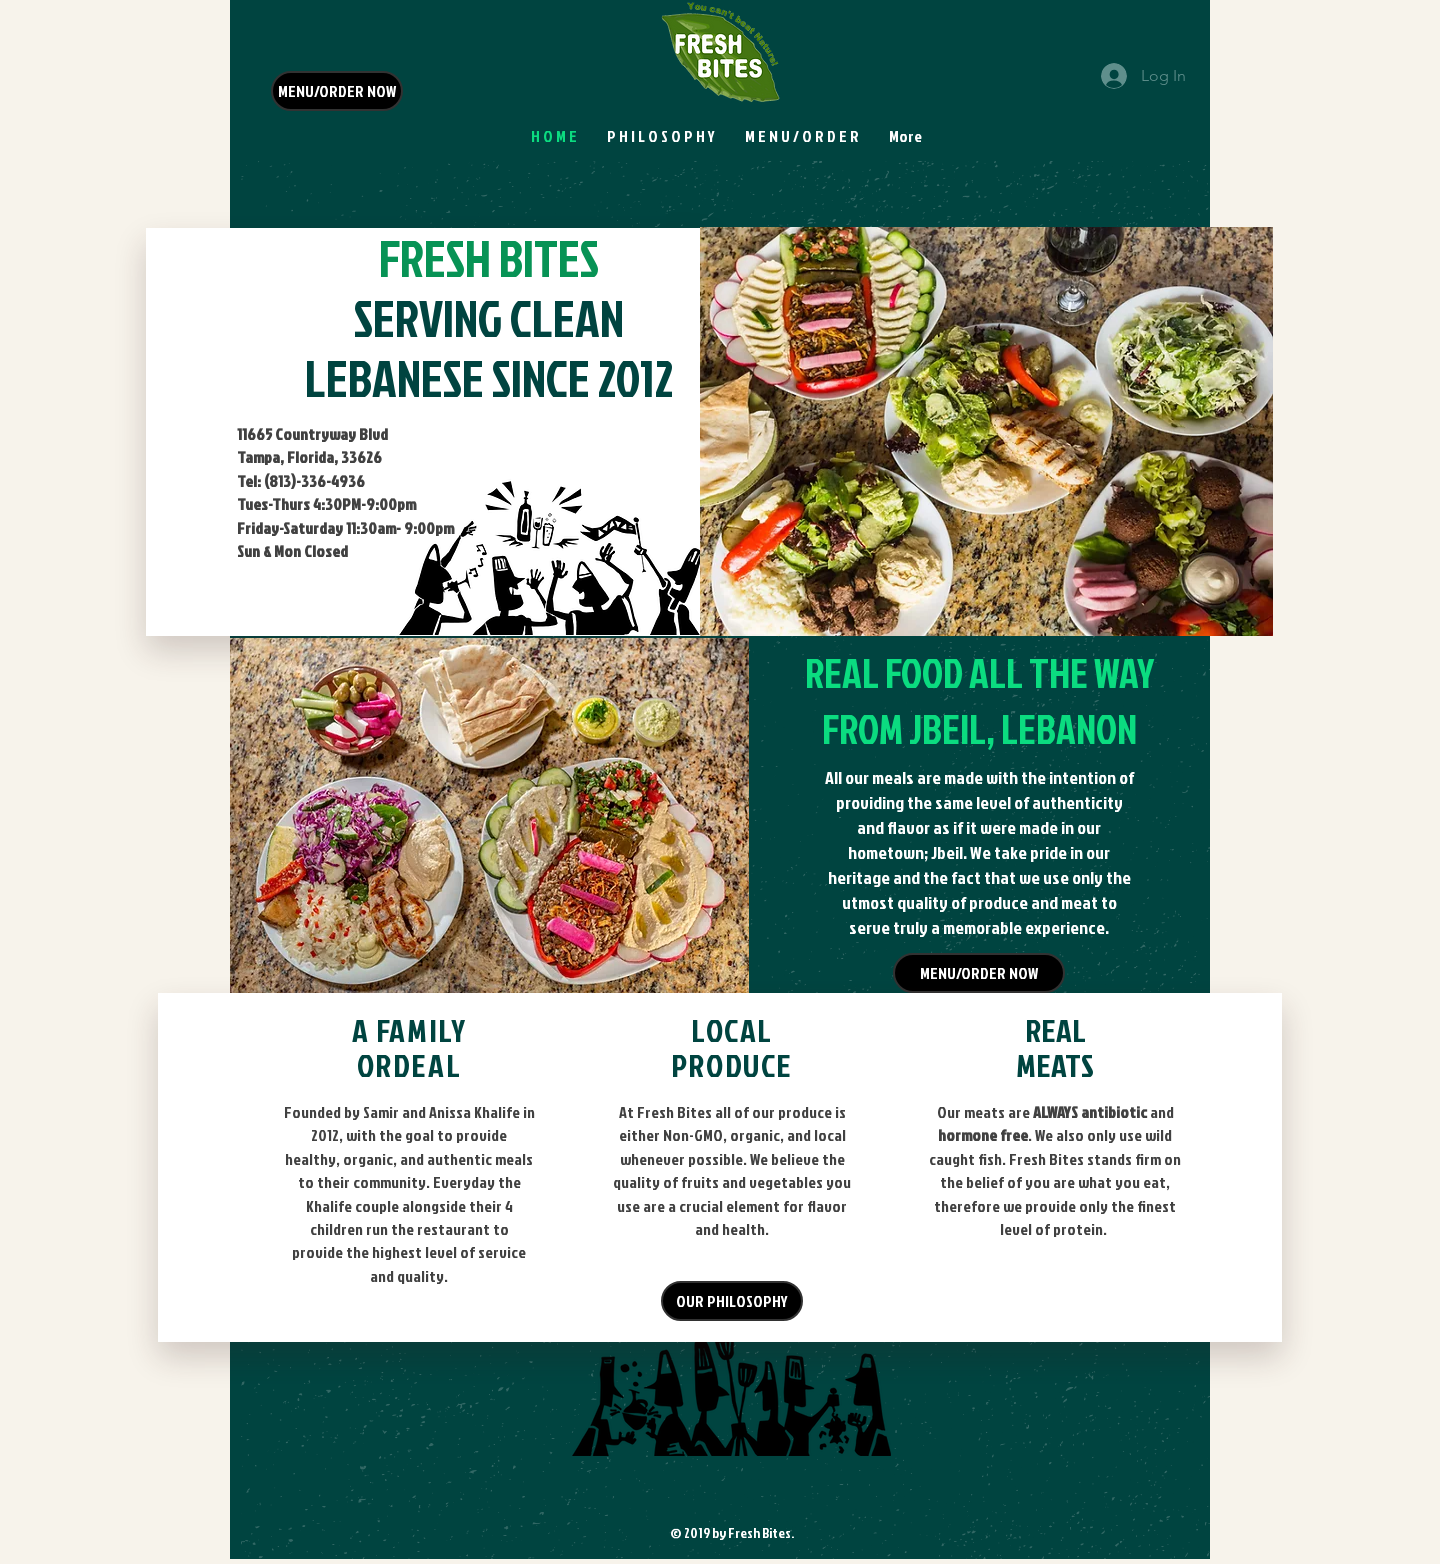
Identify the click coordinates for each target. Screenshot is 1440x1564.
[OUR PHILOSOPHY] (732, 1301)
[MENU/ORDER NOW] (337, 91)
